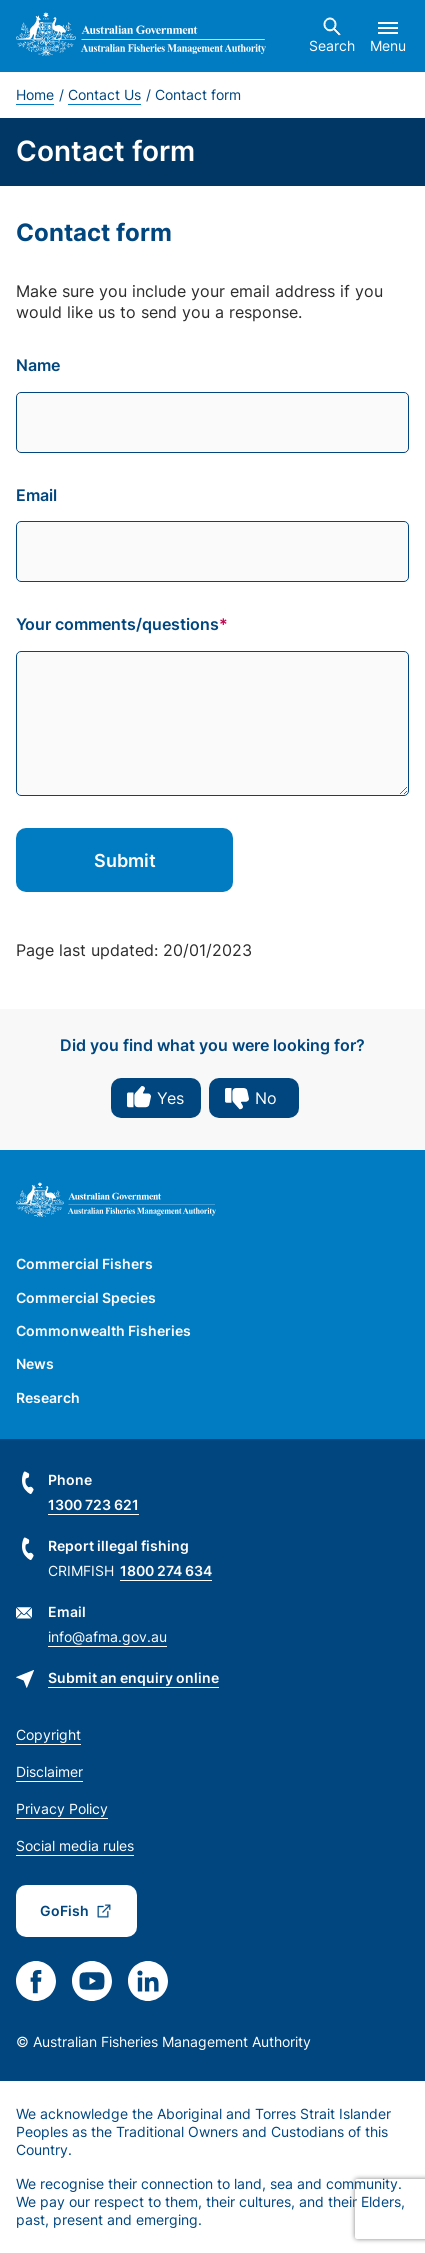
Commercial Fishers (84, 1263)
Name (38, 365)
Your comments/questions (117, 624)
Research (48, 1397)
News (35, 1363)
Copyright (48, 1734)
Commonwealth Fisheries (103, 1330)
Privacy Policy (62, 1808)
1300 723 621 (93, 1504)
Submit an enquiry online (133, 1677)
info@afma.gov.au (107, 1636)
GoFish (64, 1910)
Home (35, 94)
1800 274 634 (166, 1570)
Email (36, 495)
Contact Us (104, 94)
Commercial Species (86, 1297)
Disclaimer (49, 1771)
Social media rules (75, 1845)
